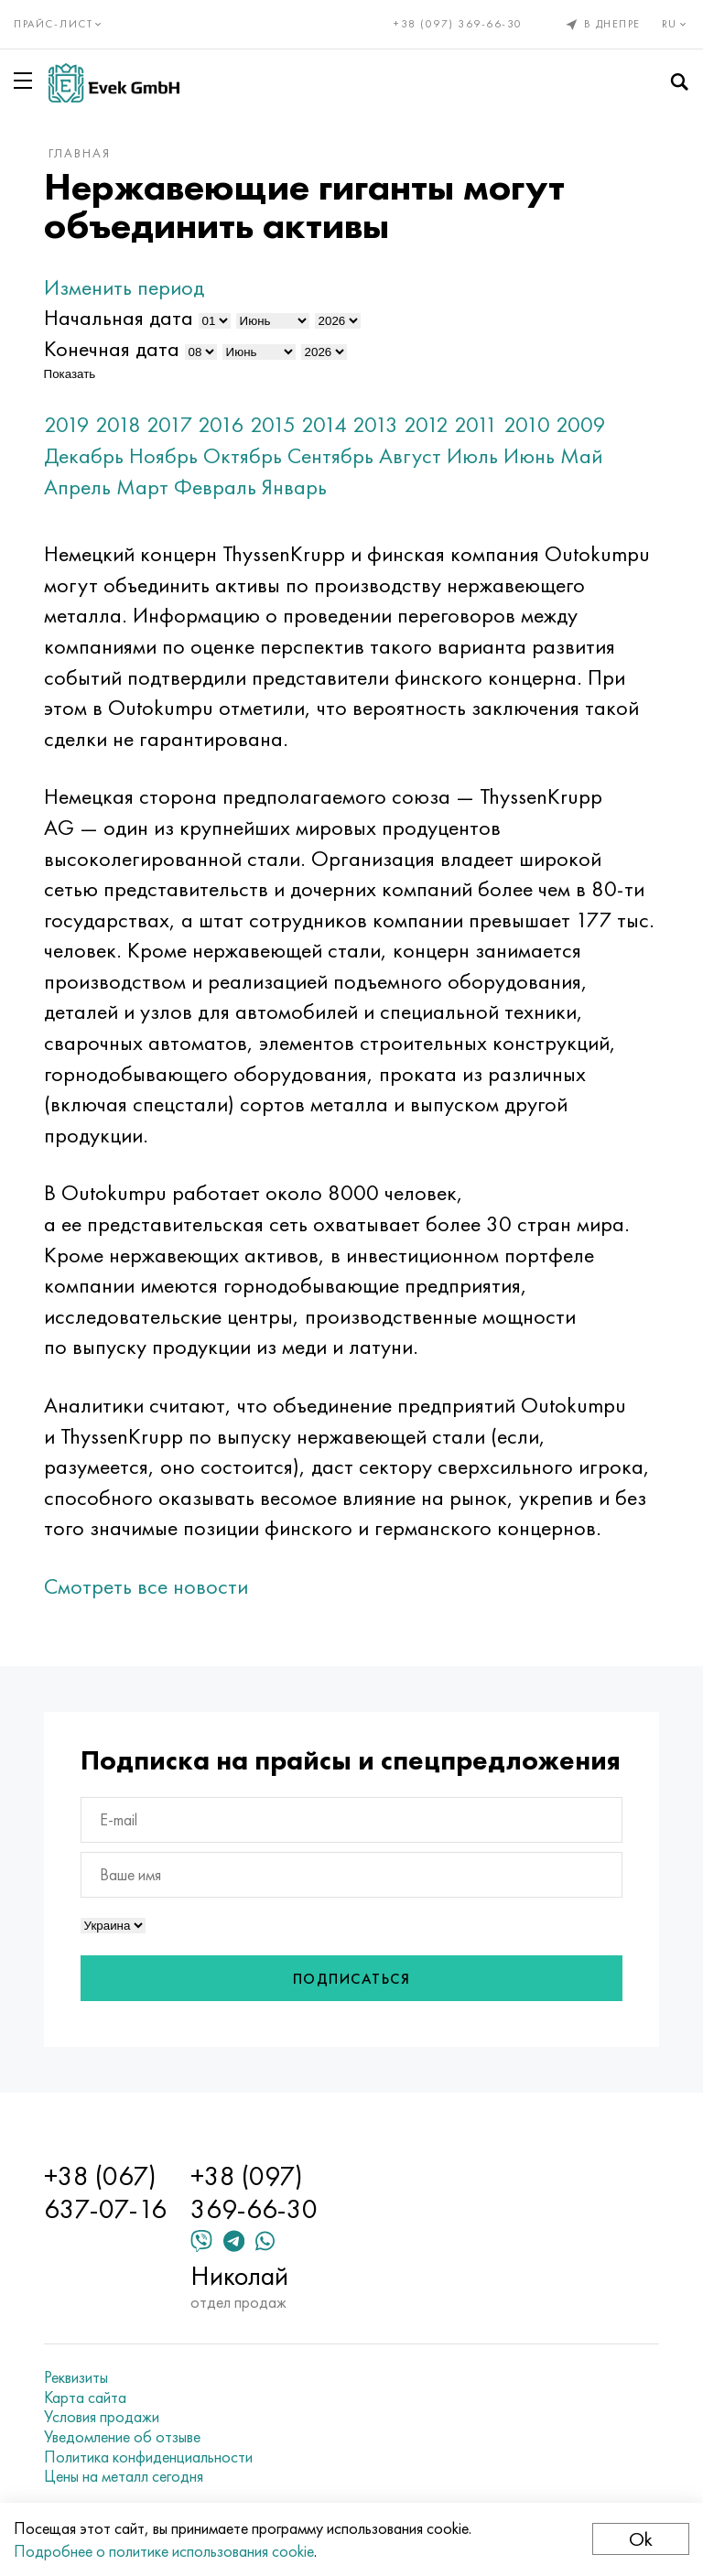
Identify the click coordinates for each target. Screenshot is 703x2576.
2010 (526, 424)
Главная (80, 153)
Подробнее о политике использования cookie (164, 2550)
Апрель (77, 486)
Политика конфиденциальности (148, 2457)
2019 (67, 424)
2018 (118, 424)
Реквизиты (76, 2377)
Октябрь (242, 455)
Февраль (215, 486)
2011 (476, 424)
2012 (426, 424)
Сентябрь (330, 455)
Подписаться (352, 1978)
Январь (294, 486)
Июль (472, 455)
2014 (324, 424)
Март (142, 486)
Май (581, 455)
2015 (273, 424)
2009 (581, 424)
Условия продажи (101, 2417)
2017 (169, 424)
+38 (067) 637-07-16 (105, 2192)
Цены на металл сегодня (123, 2476)
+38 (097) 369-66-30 (458, 23)
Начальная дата (118, 317)
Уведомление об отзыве (122, 2437)
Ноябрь (163, 455)
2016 (221, 424)
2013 (375, 424)
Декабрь (84, 455)
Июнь (529, 455)
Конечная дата (111, 348)
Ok (641, 2539)
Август (410, 455)
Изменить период (124, 287)
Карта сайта (85, 2397)
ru (676, 23)
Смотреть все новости (146, 1586)
